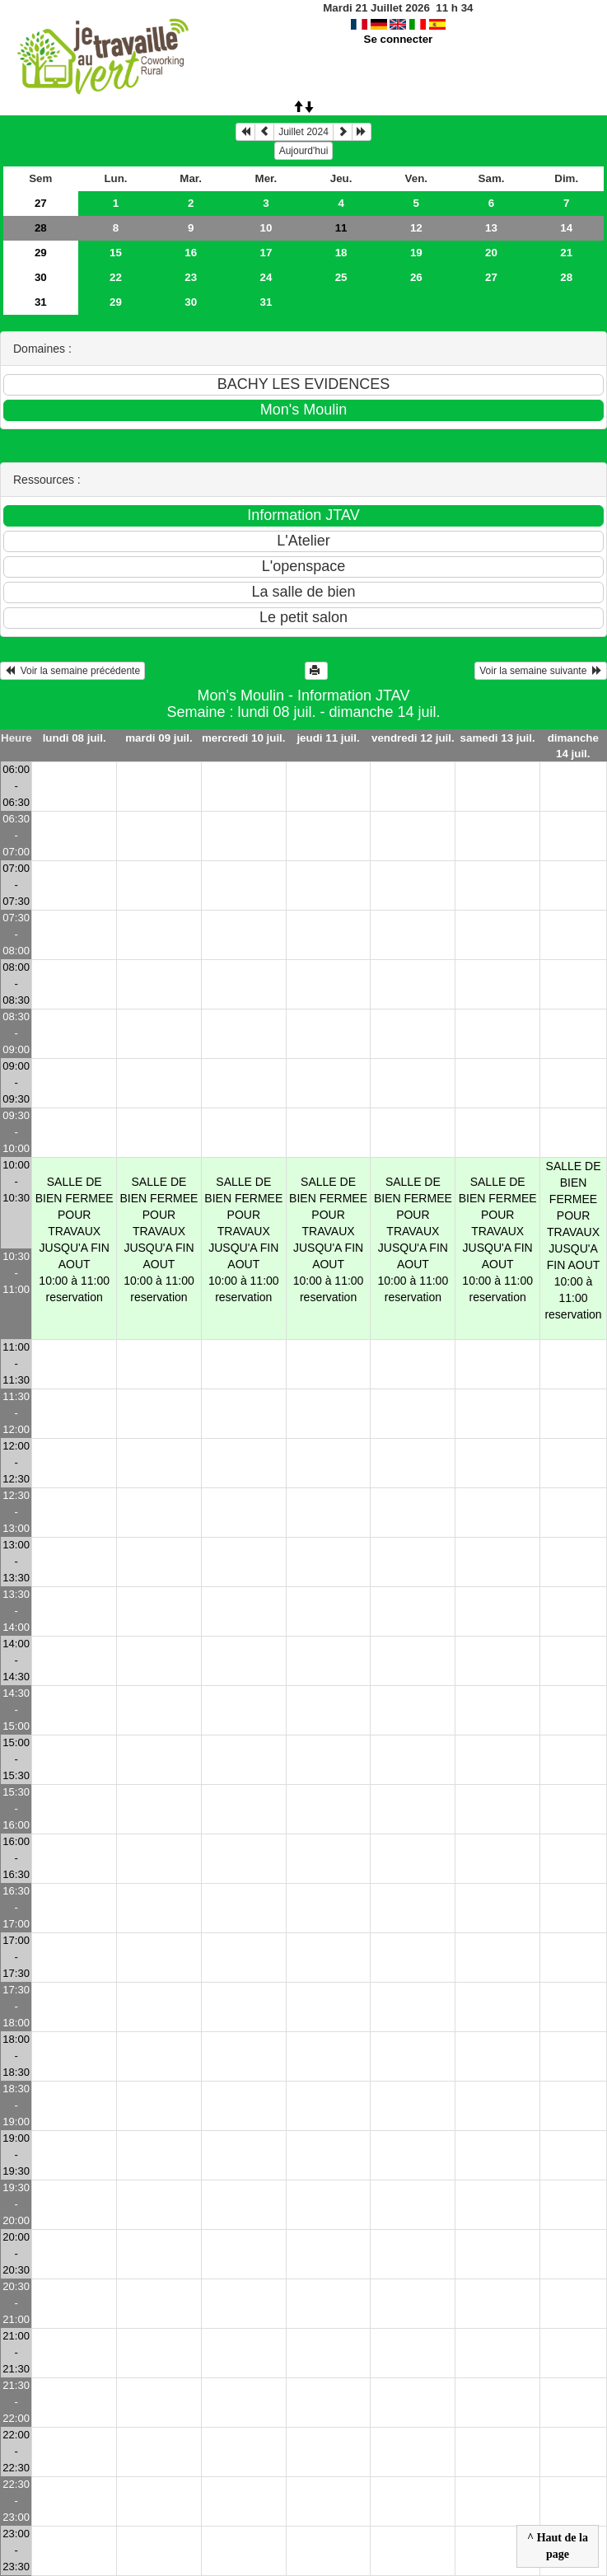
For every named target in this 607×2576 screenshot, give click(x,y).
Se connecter (398, 39)
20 (491, 252)
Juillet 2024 (303, 132)
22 (116, 277)
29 (41, 252)
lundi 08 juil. (74, 738)
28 (41, 228)
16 (190, 252)
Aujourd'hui (304, 151)
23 (190, 277)
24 (265, 277)
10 (265, 228)
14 (566, 228)
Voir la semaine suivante (540, 671)
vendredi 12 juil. (413, 738)
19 (416, 252)
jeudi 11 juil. (327, 738)
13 (491, 228)
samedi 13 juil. (497, 738)
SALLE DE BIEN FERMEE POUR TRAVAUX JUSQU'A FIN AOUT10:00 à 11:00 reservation (74, 1239)
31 (41, 302)
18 (341, 252)
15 (116, 252)
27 (41, 203)
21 (566, 252)
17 (265, 252)
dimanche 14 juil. (573, 746)
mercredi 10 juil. (244, 738)
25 (341, 277)
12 (416, 228)
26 (416, 277)
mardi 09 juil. (158, 738)
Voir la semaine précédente (72, 671)
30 (41, 277)
